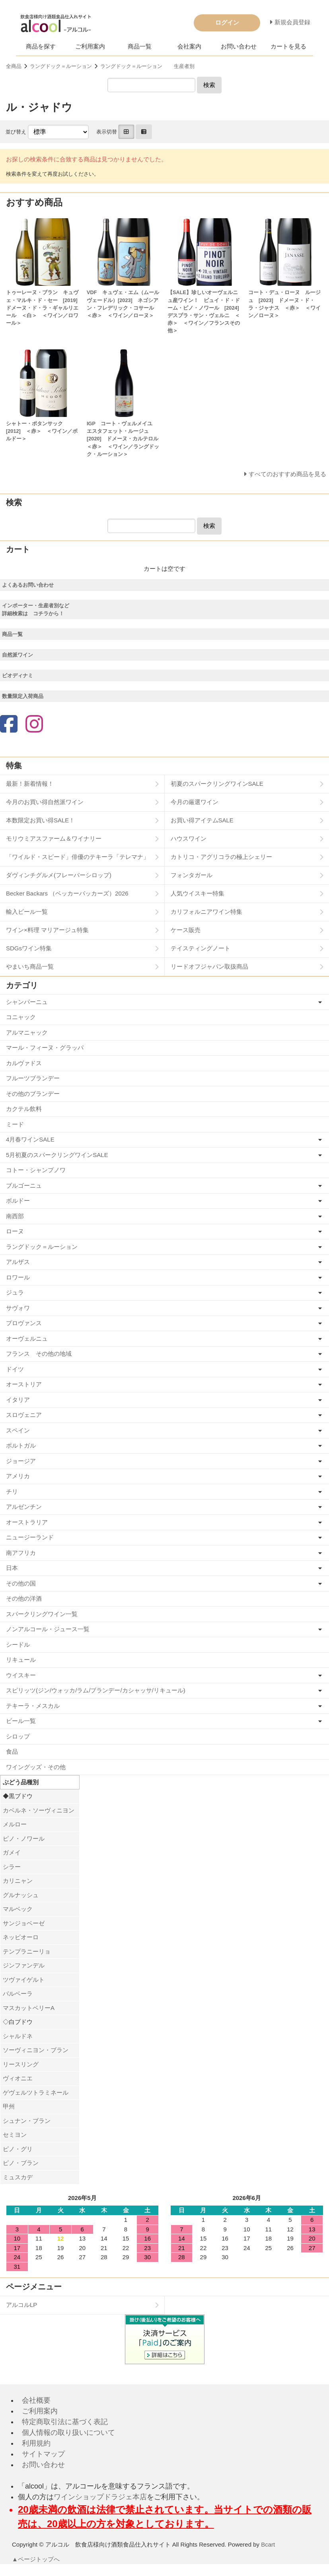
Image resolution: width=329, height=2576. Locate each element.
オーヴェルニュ (27, 1338)
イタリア (18, 1399)
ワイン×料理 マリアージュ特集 (47, 930)
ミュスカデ (18, 2177)
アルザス (18, 1261)
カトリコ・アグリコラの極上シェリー (221, 856)
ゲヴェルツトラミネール (35, 2092)
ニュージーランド (30, 1537)
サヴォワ (18, 1307)
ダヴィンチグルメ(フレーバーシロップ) (58, 875)
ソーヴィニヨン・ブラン (35, 2050)
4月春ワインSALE (30, 1139)
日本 (12, 1567)
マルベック (18, 1908)
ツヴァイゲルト (24, 1979)
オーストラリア (27, 1522)
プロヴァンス (24, 1323)
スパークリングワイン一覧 (42, 1614)
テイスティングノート (200, 948)
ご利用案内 (90, 46)
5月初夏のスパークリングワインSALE (57, 1154)
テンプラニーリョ (27, 1951)
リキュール (21, 1659)
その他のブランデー (33, 1093)
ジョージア (21, 1461)
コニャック (21, 1017)
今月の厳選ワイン (194, 802)
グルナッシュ (21, 1895)
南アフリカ (21, 1552)
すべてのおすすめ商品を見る (287, 474)
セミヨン (15, 2134)
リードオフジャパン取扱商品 (209, 966)
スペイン (18, 1430)
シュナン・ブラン (27, 2120)
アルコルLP (21, 2304)
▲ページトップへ (36, 2559)
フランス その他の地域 (39, 1353)
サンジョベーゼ (24, 1923)
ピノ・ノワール (24, 1838)
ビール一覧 (21, 1720)
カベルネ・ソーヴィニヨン (38, 1810)
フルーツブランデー (33, 1078)
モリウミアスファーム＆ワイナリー (53, 838)
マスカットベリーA (29, 2007)
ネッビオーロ (21, 1937)
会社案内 (189, 46)
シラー (12, 1866)
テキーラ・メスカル (33, 1705)
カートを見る (288, 46)
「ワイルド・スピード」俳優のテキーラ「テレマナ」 (77, 856)
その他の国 (21, 1583)
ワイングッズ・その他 (36, 1767)
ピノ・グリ (18, 2149)
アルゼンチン (24, 1506)
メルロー (15, 1824)
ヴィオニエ (18, 2078)
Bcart (268, 2544)
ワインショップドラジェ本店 (100, 2497)
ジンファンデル (24, 1965)
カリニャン (18, 1880)
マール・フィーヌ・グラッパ (45, 1047)
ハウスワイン (188, 838)
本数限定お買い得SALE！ (40, 820)
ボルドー (18, 1200)
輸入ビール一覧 (27, 911)
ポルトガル (21, 1445)
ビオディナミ (17, 675)
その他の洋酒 (24, 1598)
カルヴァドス (24, 1063)
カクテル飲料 (24, 1108)
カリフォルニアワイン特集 (206, 911)
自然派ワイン (17, 655)
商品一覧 (140, 46)
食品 (12, 1751)
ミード (15, 1124)
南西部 (15, 1216)
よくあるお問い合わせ (28, 585)
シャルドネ (18, 2036)
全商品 (13, 66)
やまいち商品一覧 (30, 966)
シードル (18, 1644)
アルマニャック (27, 1032)
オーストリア (24, 1384)
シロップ (18, 1736)
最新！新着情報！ (30, 783)
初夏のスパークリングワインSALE (217, 783)
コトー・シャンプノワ (36, 1170)
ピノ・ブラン (21, 2162)
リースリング (21, 2064)
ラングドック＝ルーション (61, 66)
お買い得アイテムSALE (202, 820)
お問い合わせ (239, 46)
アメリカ (18, 1476)
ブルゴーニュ (24, 1185)
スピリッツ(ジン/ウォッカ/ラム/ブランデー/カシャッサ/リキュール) (95, 1690)
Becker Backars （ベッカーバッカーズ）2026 (67, 893)
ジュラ (15, 1292)
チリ (12, 1491)
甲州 (9, 2106)
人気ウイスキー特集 (197, 893)
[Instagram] (34, 725)
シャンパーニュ (27, 1001)
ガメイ (12, 1852)
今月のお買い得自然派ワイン (45, 802)
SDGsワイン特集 (29, 948)
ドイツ (15, 1369)
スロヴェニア (24, 1414)
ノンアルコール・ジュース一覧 (48, 1629)
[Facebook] (9, 725)
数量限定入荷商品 (22, 696)
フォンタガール (191, 875)
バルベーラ (18, 1993)
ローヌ (15, 1231)
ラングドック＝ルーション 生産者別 (147, 66)
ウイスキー (21, 1675)
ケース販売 (186, 930)
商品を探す (41, 46)
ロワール (18, 1277)
